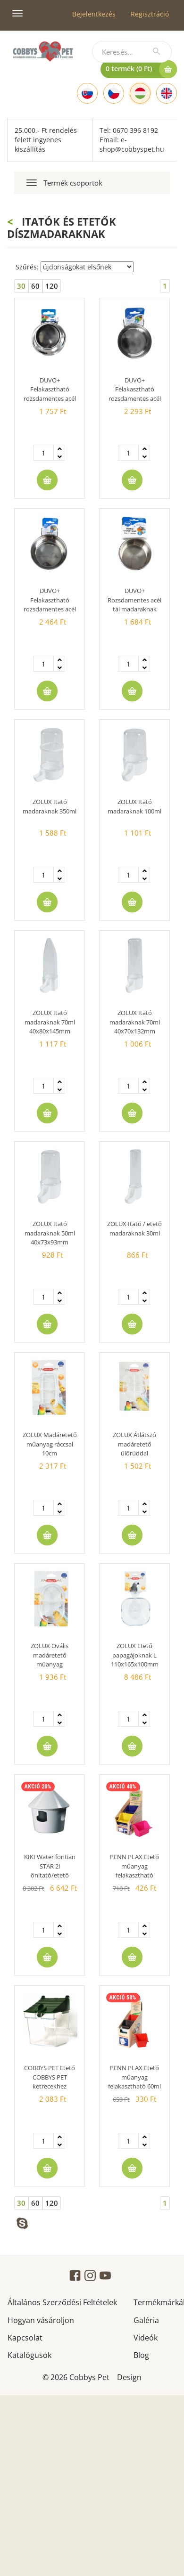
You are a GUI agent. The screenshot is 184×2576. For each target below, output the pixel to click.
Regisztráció (150, 13)
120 (51, 286)
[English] (166, 93)
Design (129, 2376)
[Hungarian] (140, 93)
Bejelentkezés (94, 13)
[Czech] (113, 93)
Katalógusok (29, 2354)
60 (35, 286)
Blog (141, 2354)
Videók (146, 2336)
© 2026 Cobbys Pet (75, 2376)
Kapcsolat (25, 2336)
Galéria (146, 2319)
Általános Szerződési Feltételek (62, 2301)
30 (21, 286)
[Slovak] (87, 93)
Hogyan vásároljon (41, 2319)
